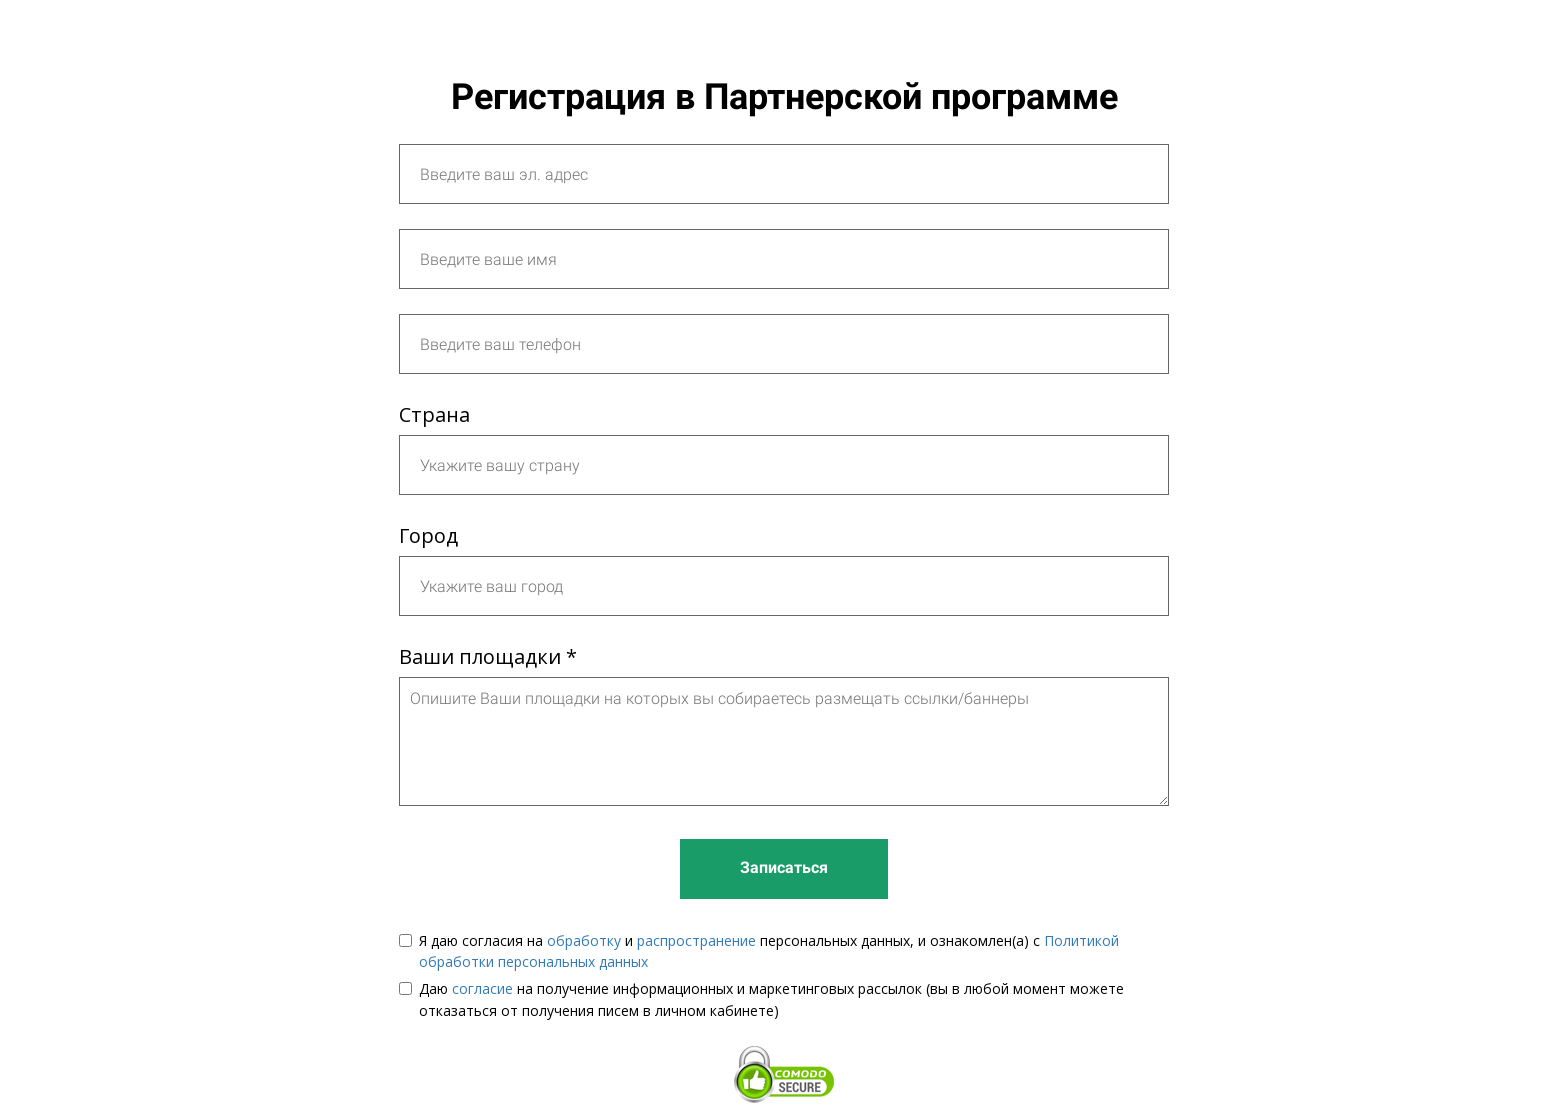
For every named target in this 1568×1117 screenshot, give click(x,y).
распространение (696, 940)
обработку (584, 940)
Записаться (784, 867)
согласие (482, 988)
